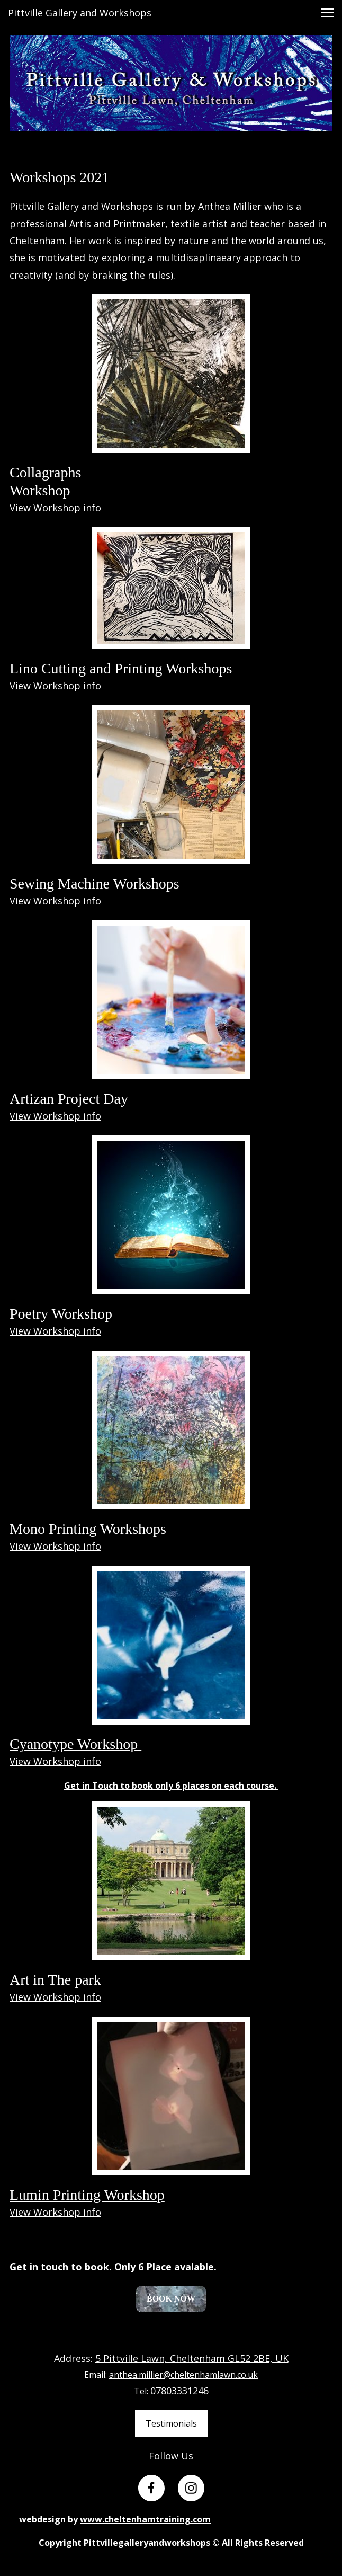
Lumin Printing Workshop (87, 2195)
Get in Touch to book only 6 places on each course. (171, 1785)
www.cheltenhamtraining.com (145, 2519)
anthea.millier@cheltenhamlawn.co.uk (183, 2374)
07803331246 (179, 2390)
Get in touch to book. (61, 2266)
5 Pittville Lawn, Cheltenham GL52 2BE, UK (192, 2358)
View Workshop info (55, 507)
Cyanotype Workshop (75, 1744)
